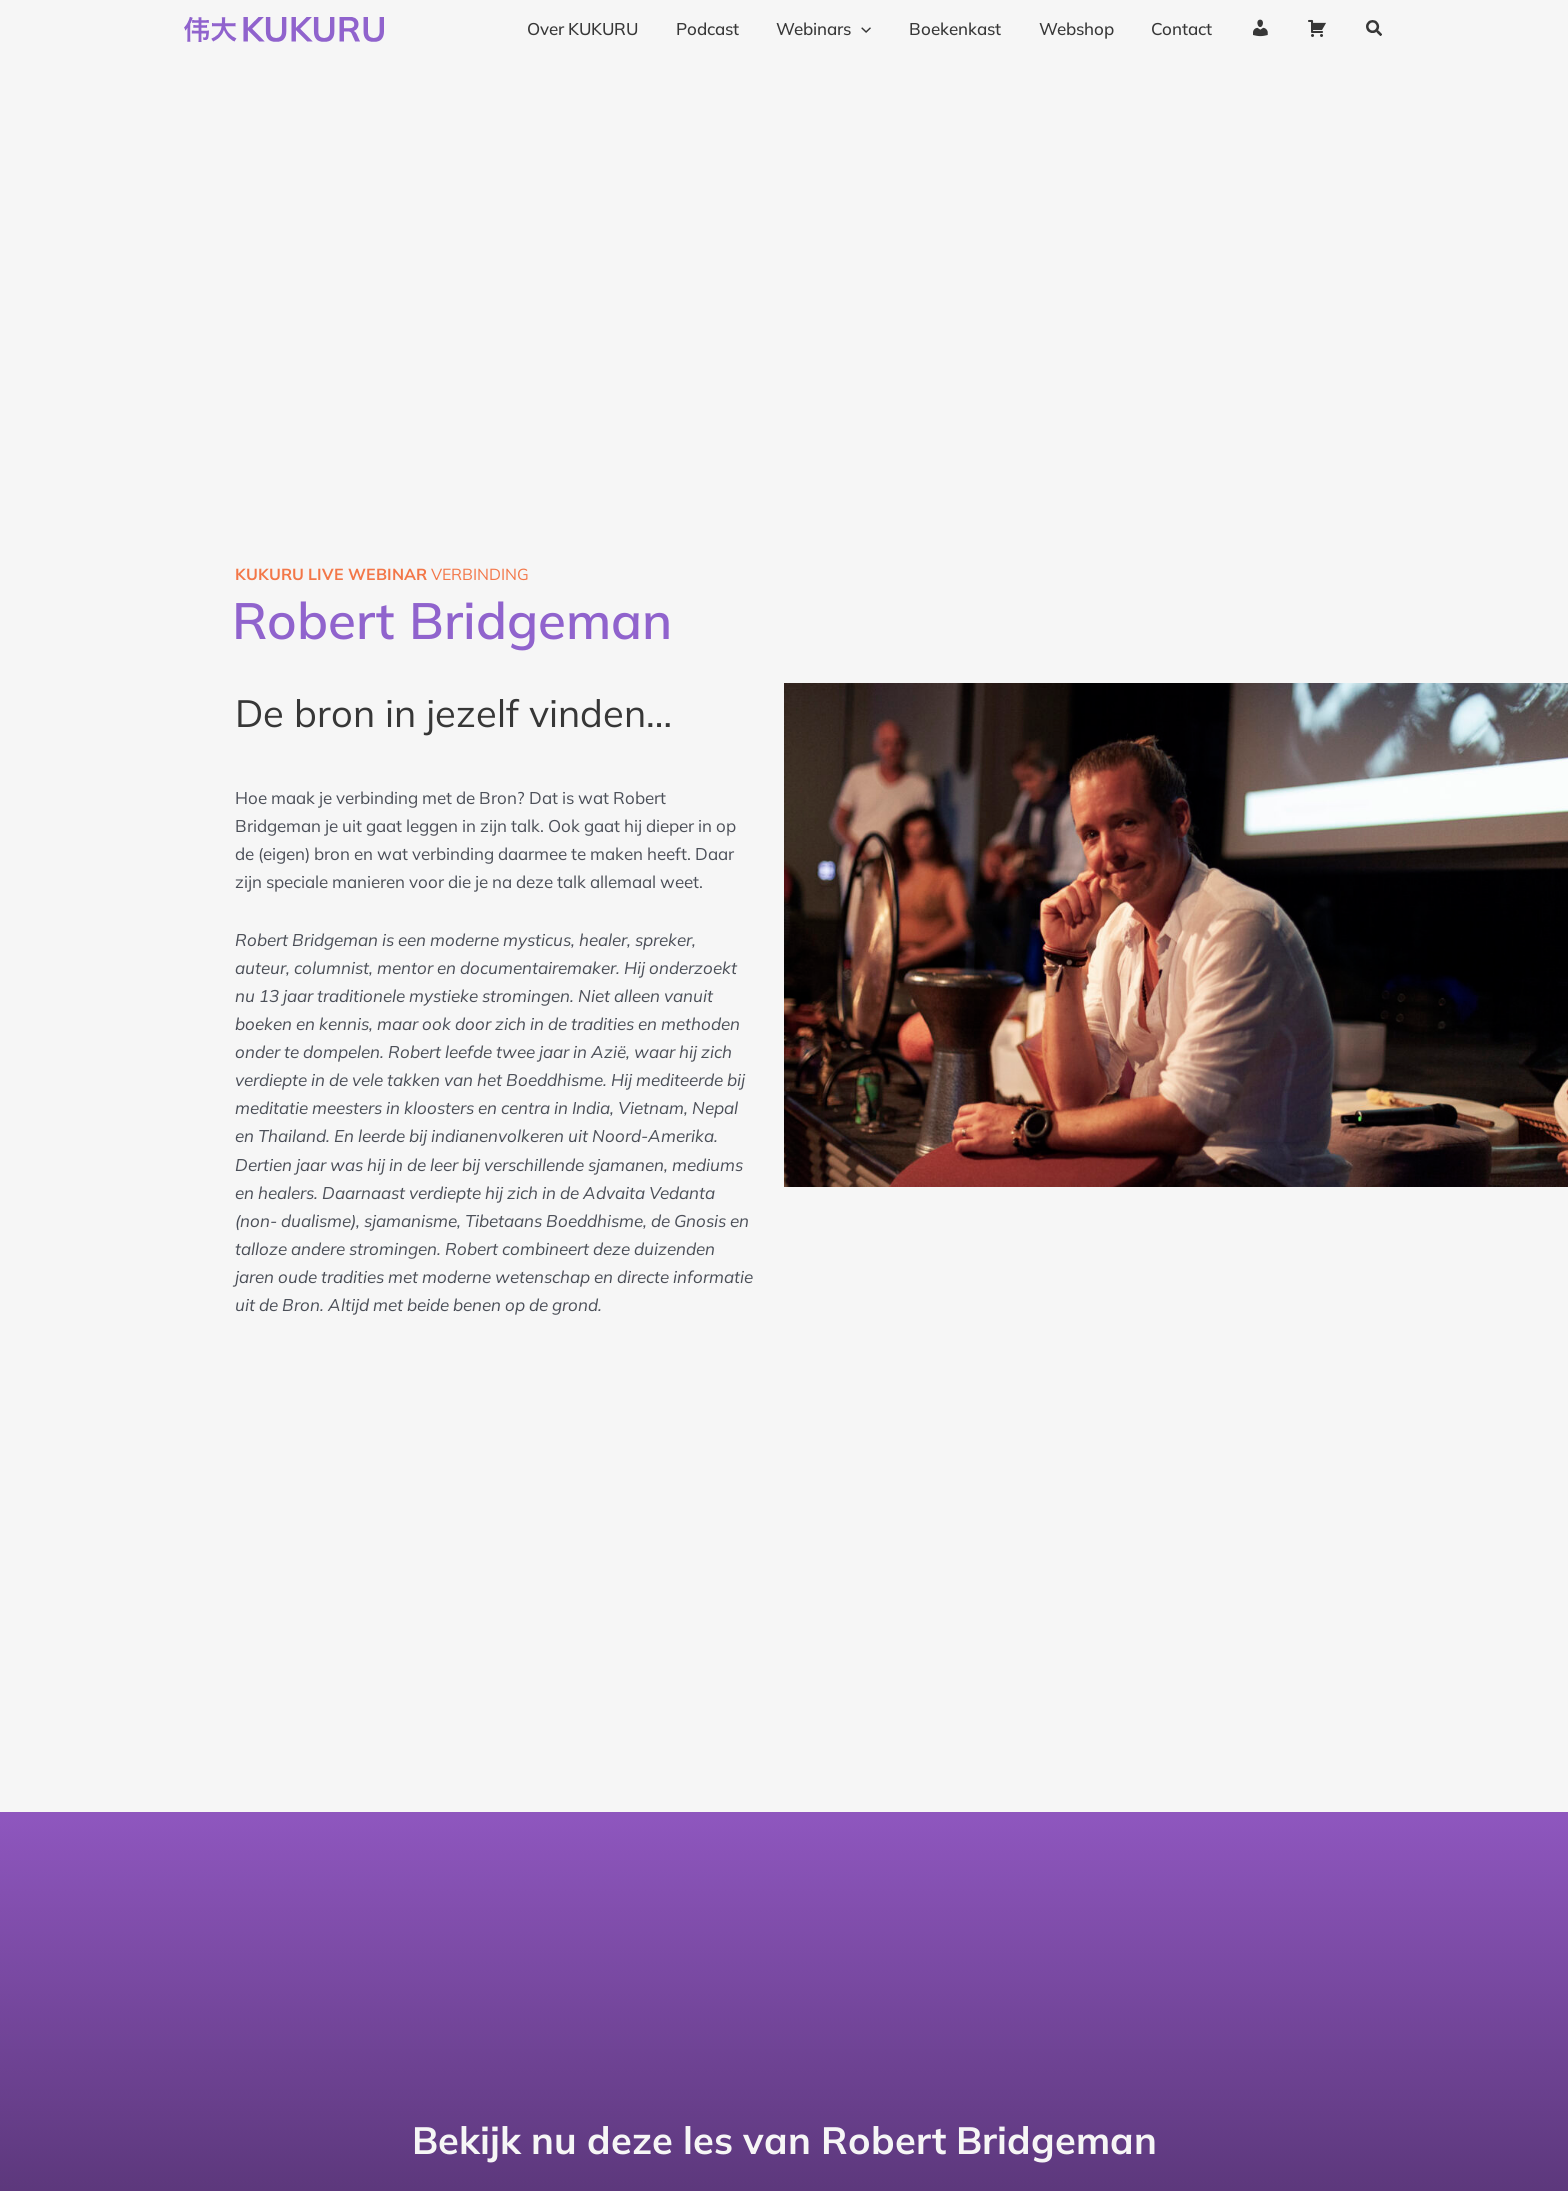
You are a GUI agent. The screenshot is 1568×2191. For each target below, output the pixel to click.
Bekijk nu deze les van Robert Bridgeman (784, 2140)
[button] (1375, 29)
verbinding (382, 574)
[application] (881, 29)
